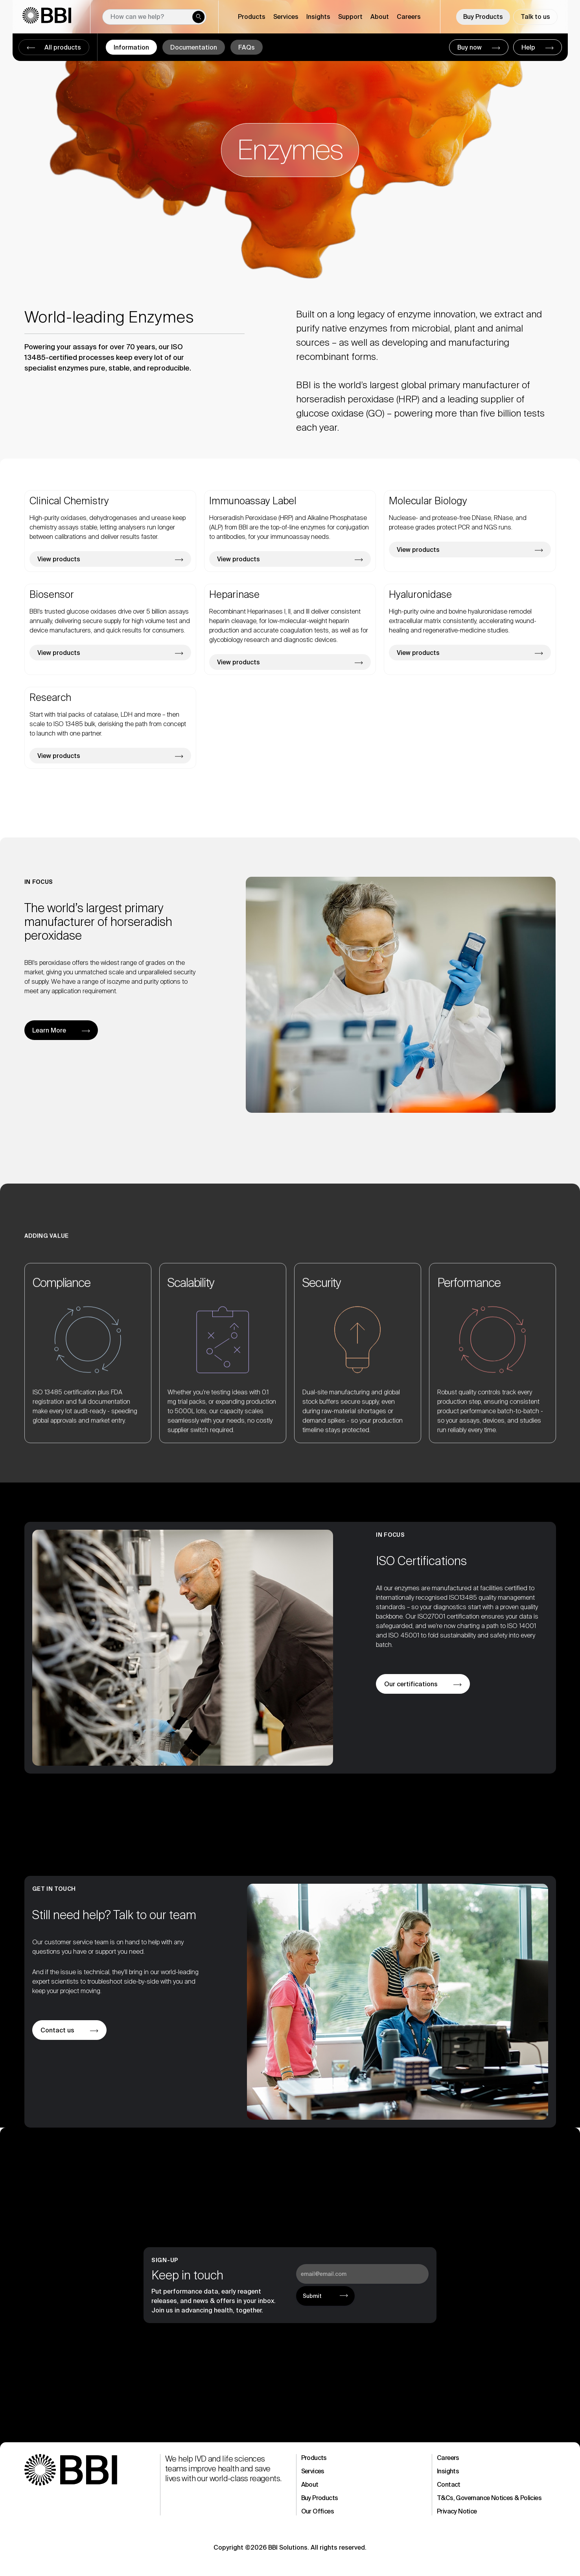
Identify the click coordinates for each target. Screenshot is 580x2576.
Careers (409, 17)
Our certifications (411, 1684)
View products (58, 559)
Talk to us (535, 17)
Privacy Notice (457, 2511)
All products (62, 47)
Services (312, 2471)
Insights (448, 2471)
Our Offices (317, 2511)
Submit (312, 2295)
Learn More (49, 1030)
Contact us (57, 2030)
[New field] (154, 16)
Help (529, 47)
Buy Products (483, 17)
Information (131, 47)
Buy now (470, 47)
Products (314, 2458)
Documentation (193, 47)
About (310, 2484)
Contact (448, 2484)
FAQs (246, 47)
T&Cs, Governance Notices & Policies (489, 2498)
